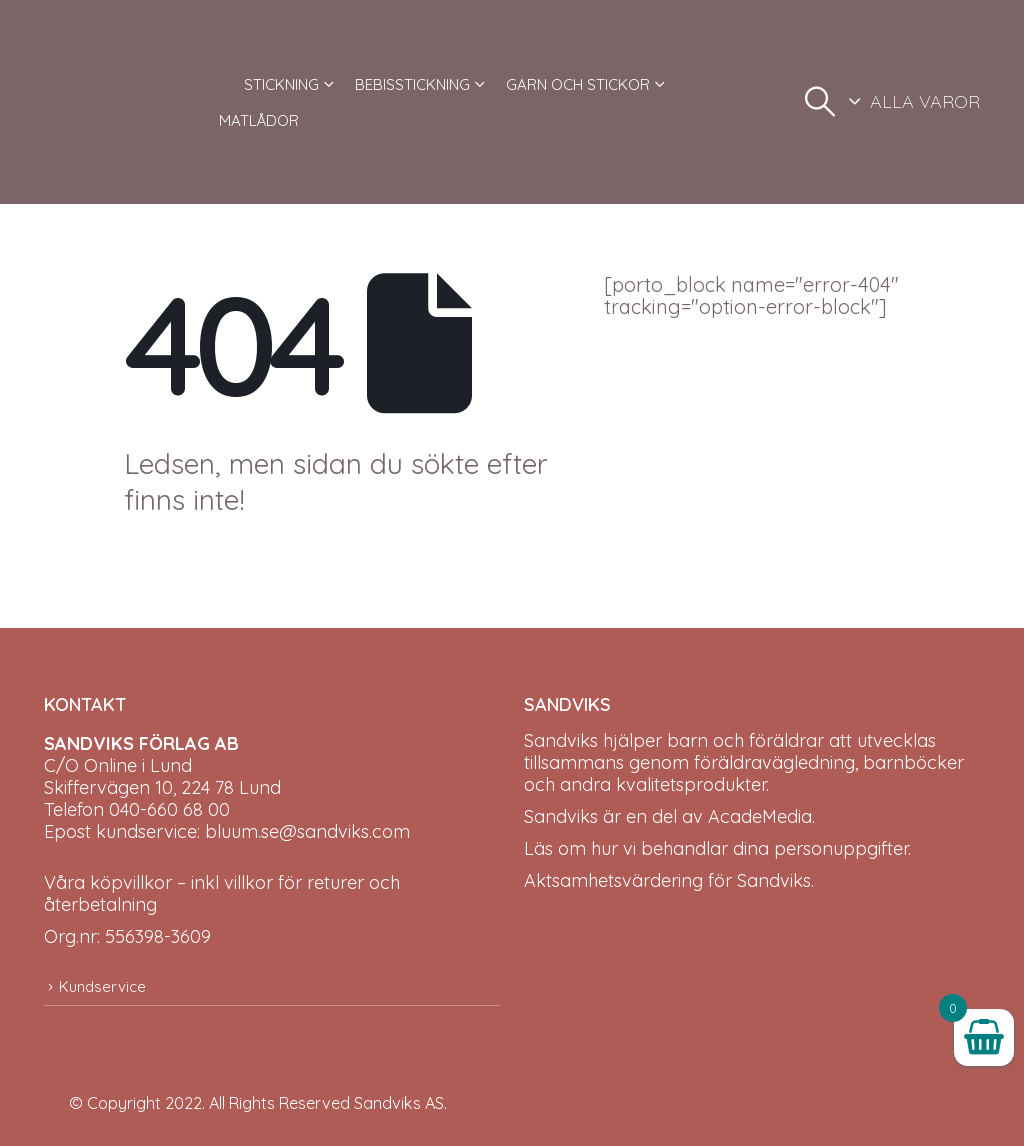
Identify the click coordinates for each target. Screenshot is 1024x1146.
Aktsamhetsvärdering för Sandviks (667, 880)
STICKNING (281, 84)
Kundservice (102, 986)
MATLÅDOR (259, 120)
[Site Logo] (119, 102)
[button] (820, 102)
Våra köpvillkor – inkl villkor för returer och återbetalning (222, 893)
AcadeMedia (760, 816)
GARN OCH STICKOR (578, 84)
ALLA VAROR (925, 101)
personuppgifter (841, 848)
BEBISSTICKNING (412, 84)
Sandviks (561, 740)
